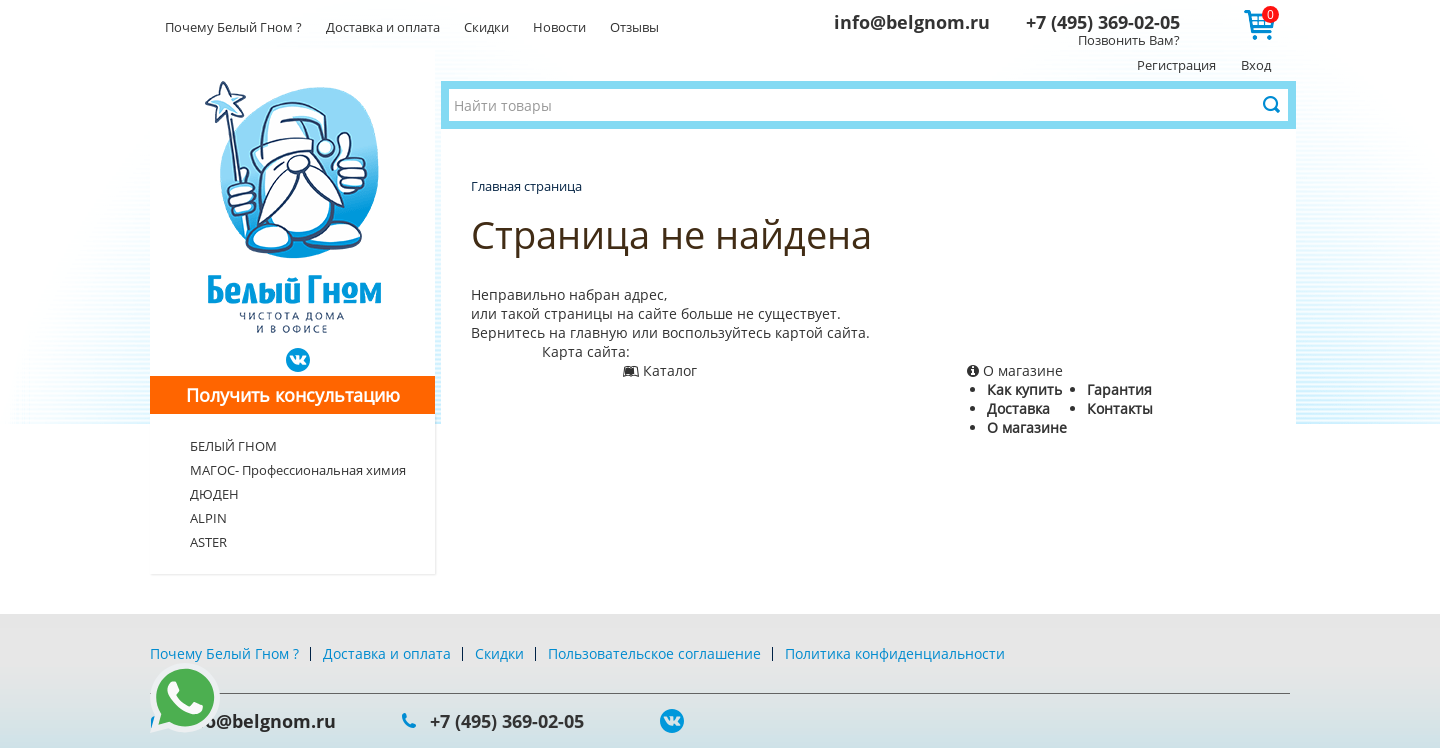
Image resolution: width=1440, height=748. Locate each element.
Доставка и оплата (383, 27)
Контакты (1120, 408)
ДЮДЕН (214, 494)
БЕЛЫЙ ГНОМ (233, 446)
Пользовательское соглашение (654, 653)
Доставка (1018, 408)
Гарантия (1119, 389)
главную (599, 332)
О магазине (1027, 427)
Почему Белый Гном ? (233, 27)
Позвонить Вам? (1129, 40)
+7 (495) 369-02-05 (1103, 22)
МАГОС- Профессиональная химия (298, 470)
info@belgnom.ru (912, 22)
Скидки (486, 27)
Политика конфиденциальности (895, 653)
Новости (559, 27)
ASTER (208, 542)
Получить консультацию (293, 395)
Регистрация (1176, 65)
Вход (1256, 65)
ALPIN (208, 518)
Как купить (1024, 389)
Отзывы (634, 27)
